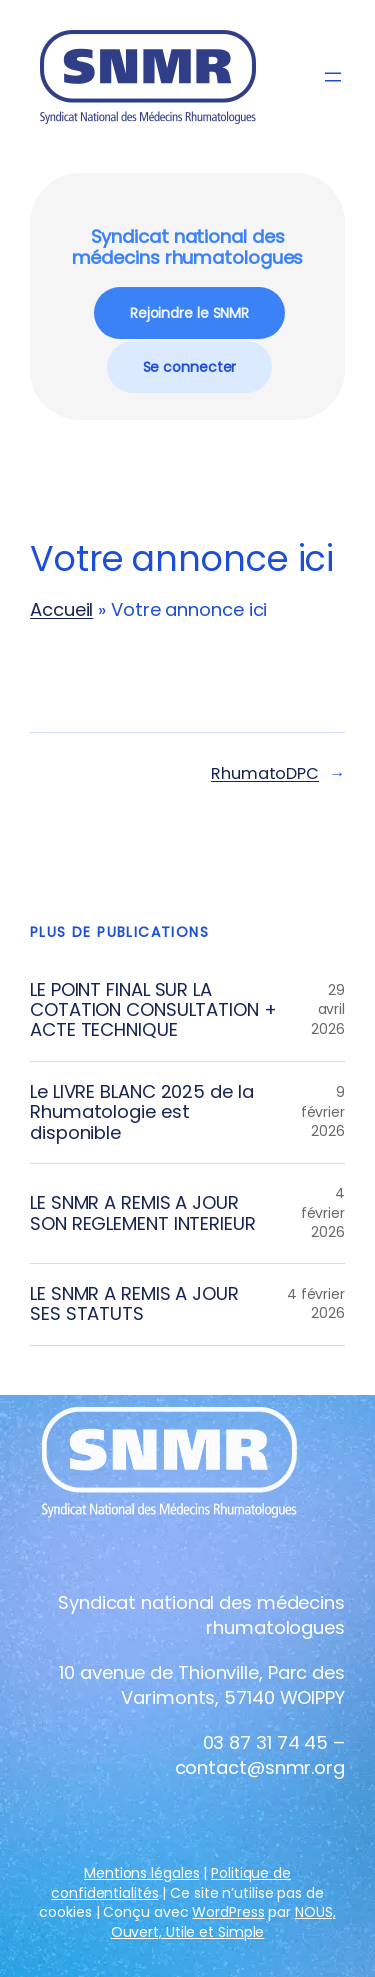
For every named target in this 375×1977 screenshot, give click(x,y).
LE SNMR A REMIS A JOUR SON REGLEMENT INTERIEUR (143, 1213)
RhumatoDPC (265, 773)
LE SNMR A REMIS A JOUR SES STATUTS (134, 1304)
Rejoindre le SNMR (189, 313)
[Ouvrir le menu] (333, 77)
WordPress (228, 1912)
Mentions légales (141, 1873)
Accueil (61, 609)
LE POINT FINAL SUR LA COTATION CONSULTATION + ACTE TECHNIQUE (153, 1010)
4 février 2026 (323, 1212)
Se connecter (190, 367)
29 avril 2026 (328, 1009)
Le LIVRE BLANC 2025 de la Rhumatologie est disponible (142, 1112)
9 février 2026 (323, 1111)
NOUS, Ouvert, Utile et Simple (223, 1922)
